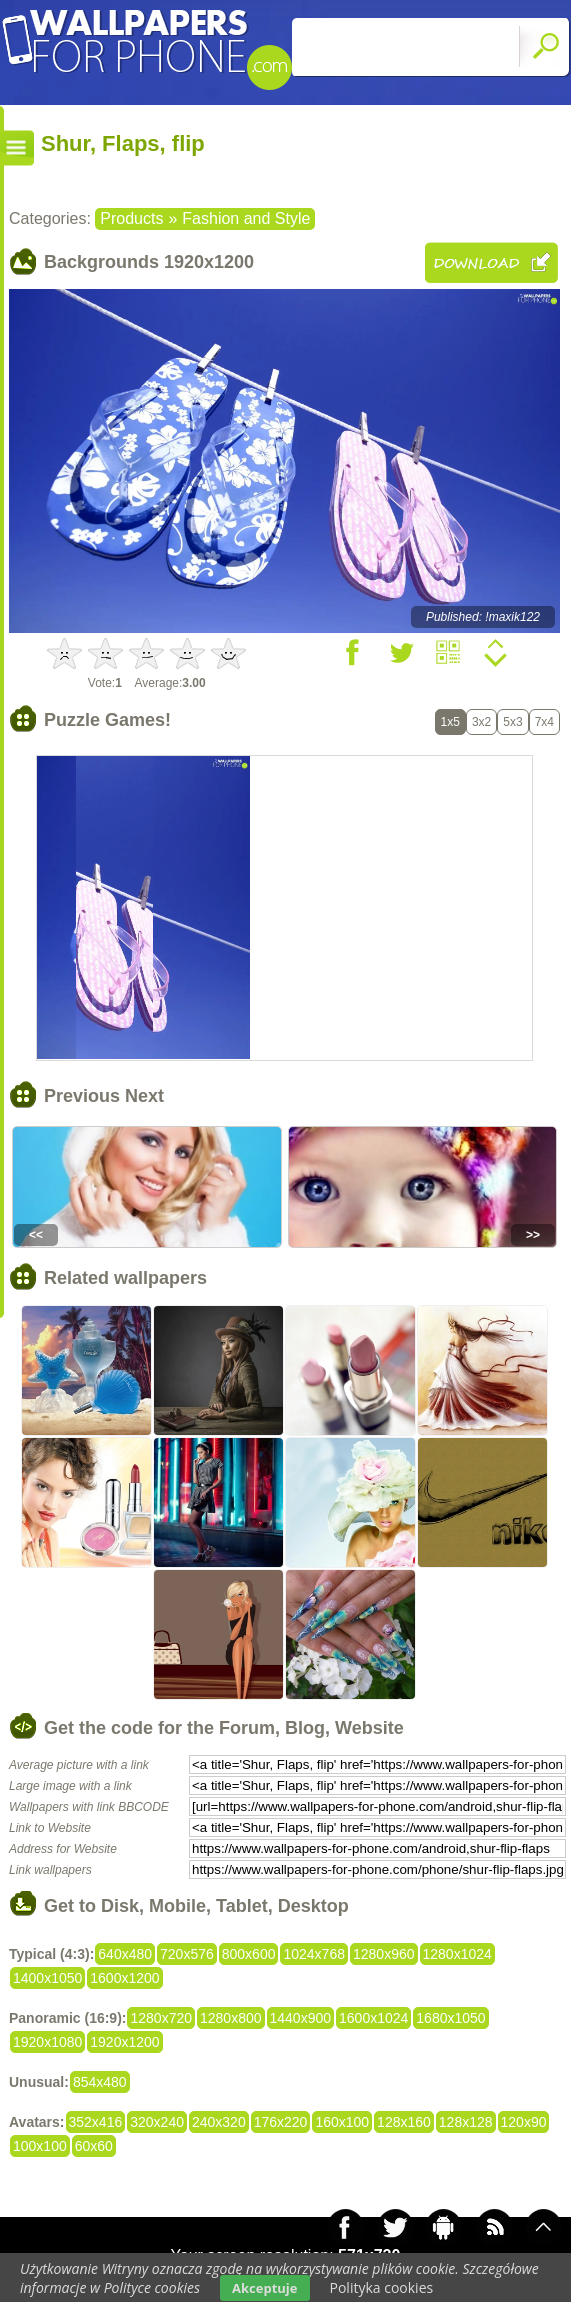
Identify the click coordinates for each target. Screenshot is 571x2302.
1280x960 (384, 1954)
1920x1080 (47, 2042)
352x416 (96, 2122)
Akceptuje (264, 2288)
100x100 (40, 2146)
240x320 (219, 2122)
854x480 (100, 2082)
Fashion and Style (246, 218)
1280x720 (161, 2018)
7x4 (544, 722)
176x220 (281, 2122)
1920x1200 (124, 2042)
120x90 (524, 2122)
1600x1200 (124, 1978)
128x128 (466, 2122)
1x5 (450, 722)
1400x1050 (47, 1978)
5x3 (512, 722)
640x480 (125, 1954)
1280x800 (231, 2018)
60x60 (94, 2146)
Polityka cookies (382, 2287)
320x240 (157, 2122)
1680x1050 (450, 2018)
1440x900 (301, 2018)
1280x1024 (457, 1954)
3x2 (481, 722)
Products (131, 218)
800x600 (249, 1954)
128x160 (404, 2122)
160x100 (342, 2122)
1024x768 (314, 1954)
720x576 (187, 1954)
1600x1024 (373, 2018)
